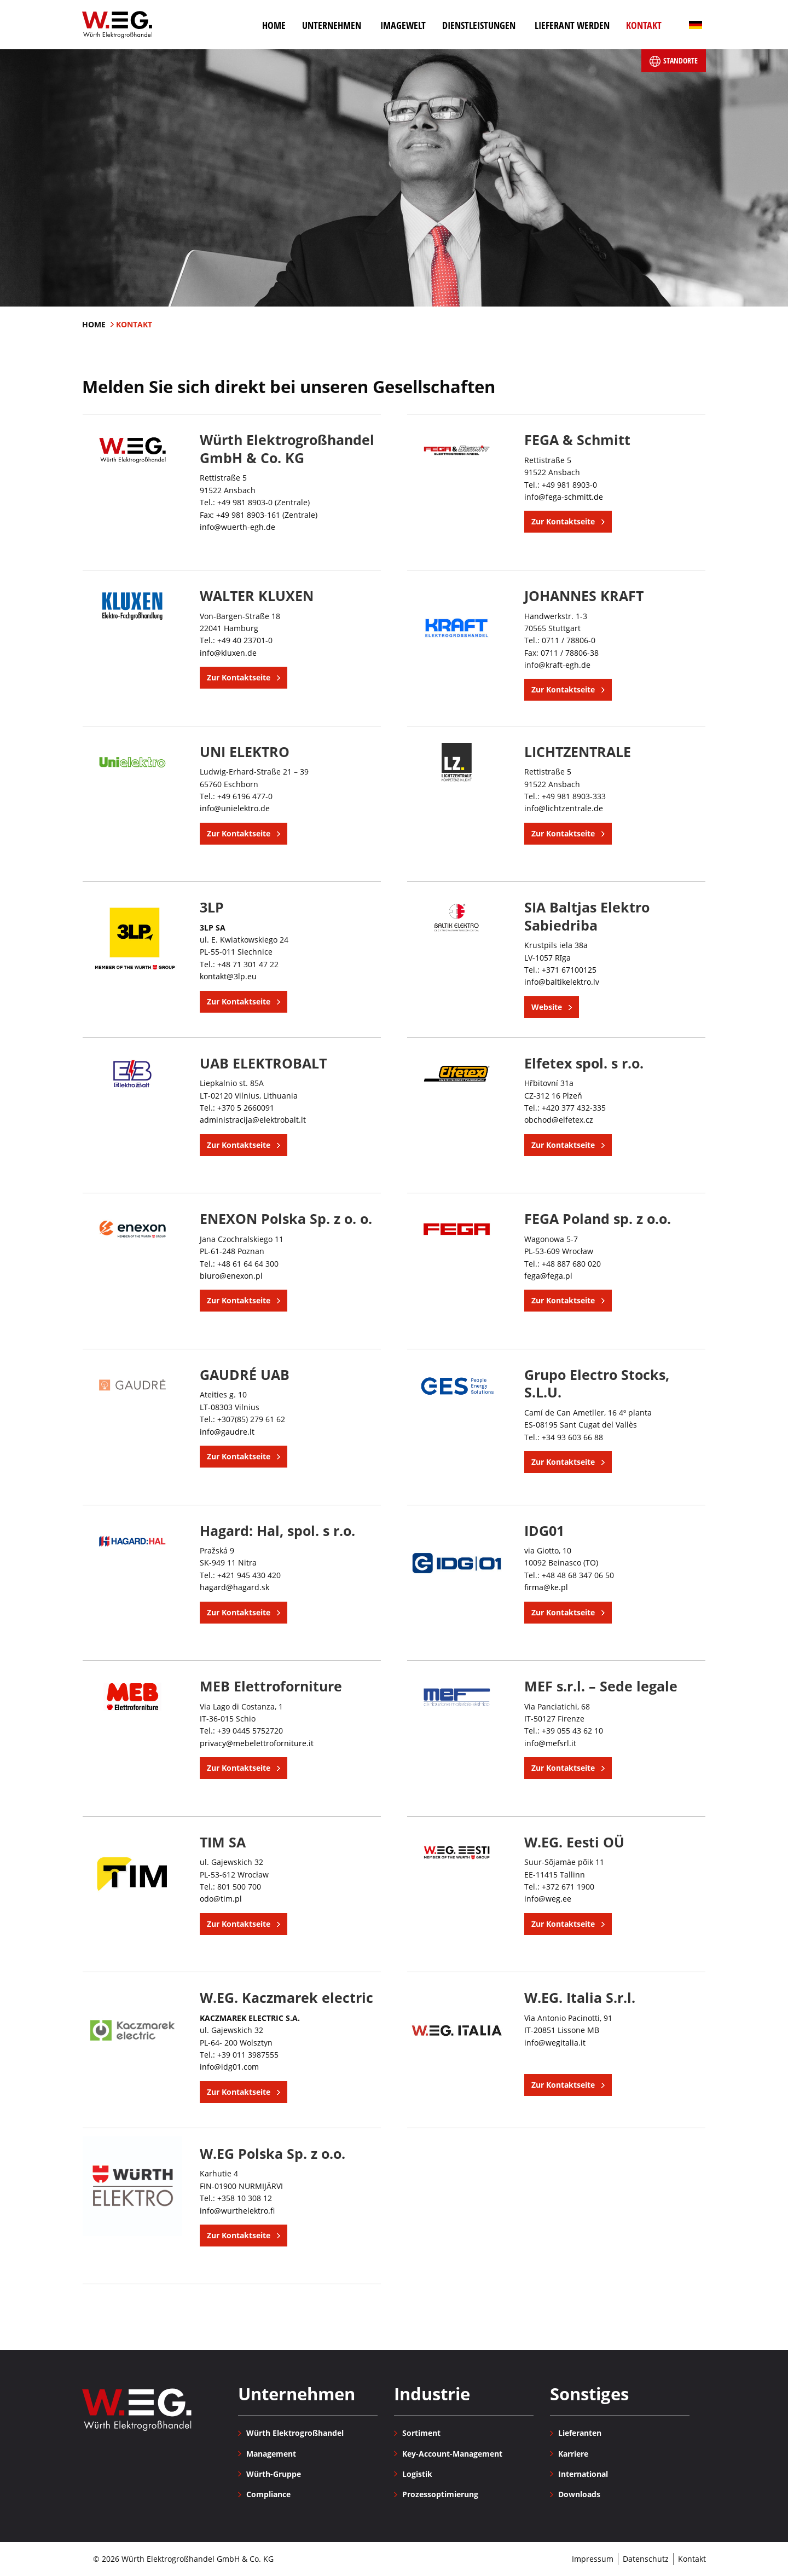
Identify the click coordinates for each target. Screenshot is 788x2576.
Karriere (573, 2453)
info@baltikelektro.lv (561, 982)
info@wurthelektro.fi (237, 2210)
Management (271, 2453)
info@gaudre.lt (227, 1431)
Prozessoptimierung (440, 2494)
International (583, 2474)
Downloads (579, 2494)
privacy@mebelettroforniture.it (257, 1743)
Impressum (592, 2559)
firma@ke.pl (546, 1587)
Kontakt (692, 2559)
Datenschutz (646, 2559)
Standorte (674, 61)
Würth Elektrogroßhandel (117, 24)
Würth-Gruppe (273, 2474)
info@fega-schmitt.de (563, 497)
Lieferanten (579, 2433)
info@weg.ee (547, 1898)
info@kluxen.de (228, 653)
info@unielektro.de (235, 808)
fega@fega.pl (548, 1275)
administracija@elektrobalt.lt (253, 1119)
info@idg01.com (229, 2066)
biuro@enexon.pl (231, 1275)
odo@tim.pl (221, 1898)
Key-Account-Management (452, 2453)
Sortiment (421, 2433)
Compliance (268, 2494)
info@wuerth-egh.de (237, 527)
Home (95, 324)
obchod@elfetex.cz (558, 1119)
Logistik (417, 2474)
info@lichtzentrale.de (563, 808)
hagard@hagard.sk (234, 1587)
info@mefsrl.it (550, 1743)
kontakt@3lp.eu (228, 976)
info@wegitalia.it (555, 2042)
